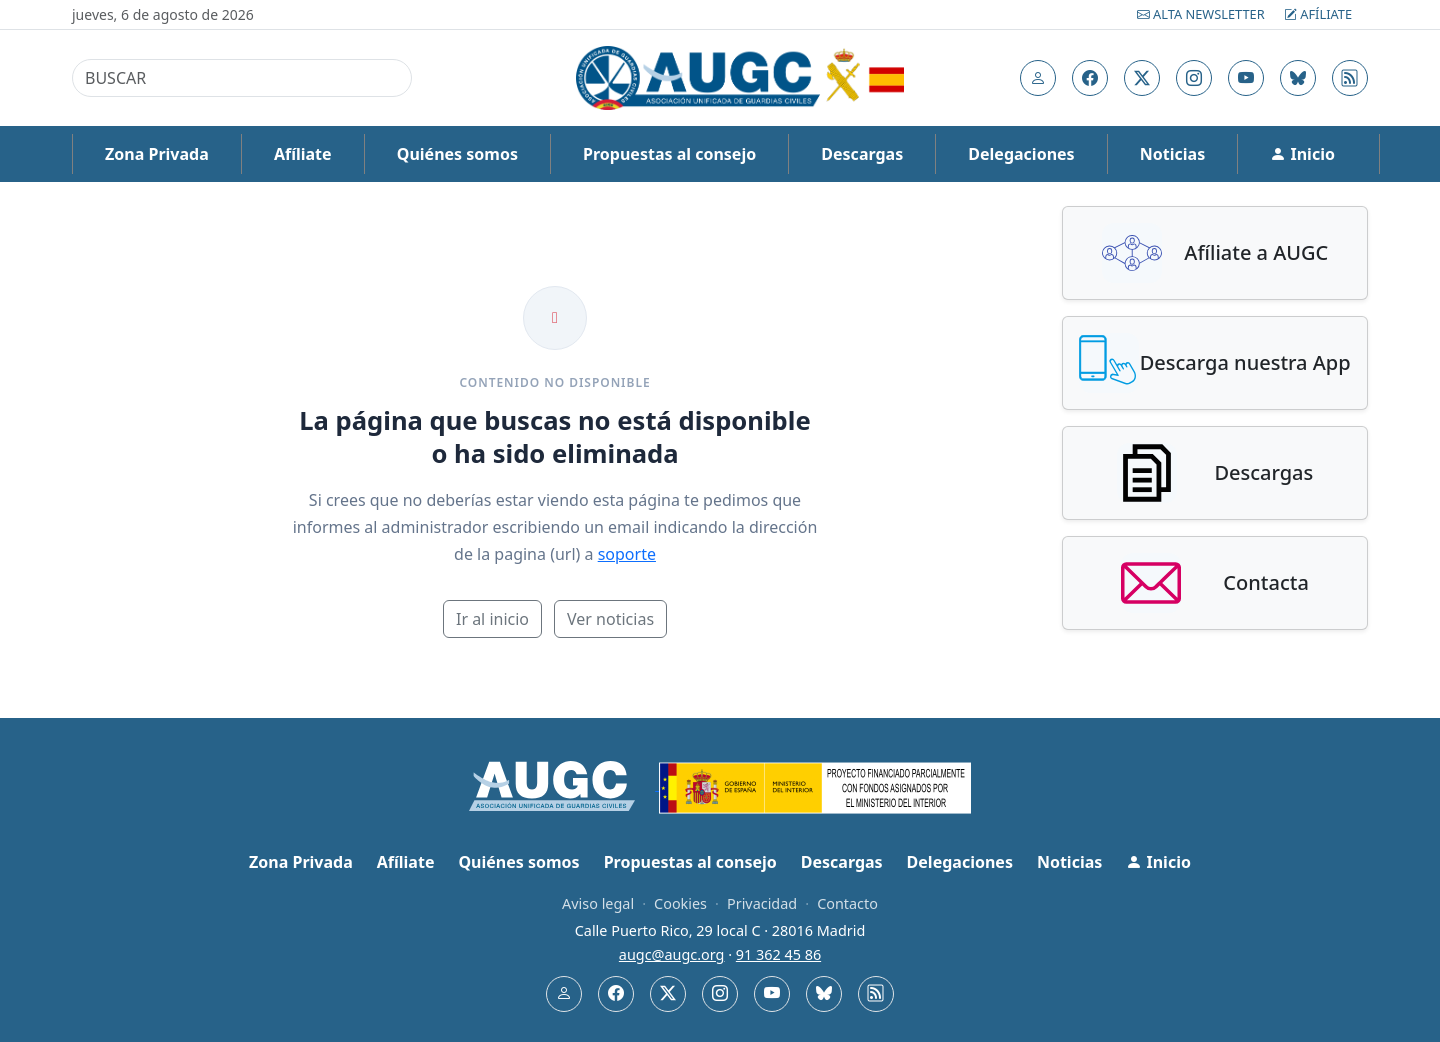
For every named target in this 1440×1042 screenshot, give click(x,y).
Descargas (862, 154)
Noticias (1172, 154)
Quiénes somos (457, 154)
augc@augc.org (672, 954)
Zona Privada (157, 154)
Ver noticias (610, 619)
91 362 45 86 (778, 954)
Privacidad (762, 903)
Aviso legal (598, 903)
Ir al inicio (492, 619)
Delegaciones (1021, 154)
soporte (627, 554)
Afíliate (1318, 14)
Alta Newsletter (1202, 14)
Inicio (1302, 154)
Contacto (847, 903)
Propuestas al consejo (669, 154)
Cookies (680, 903)
